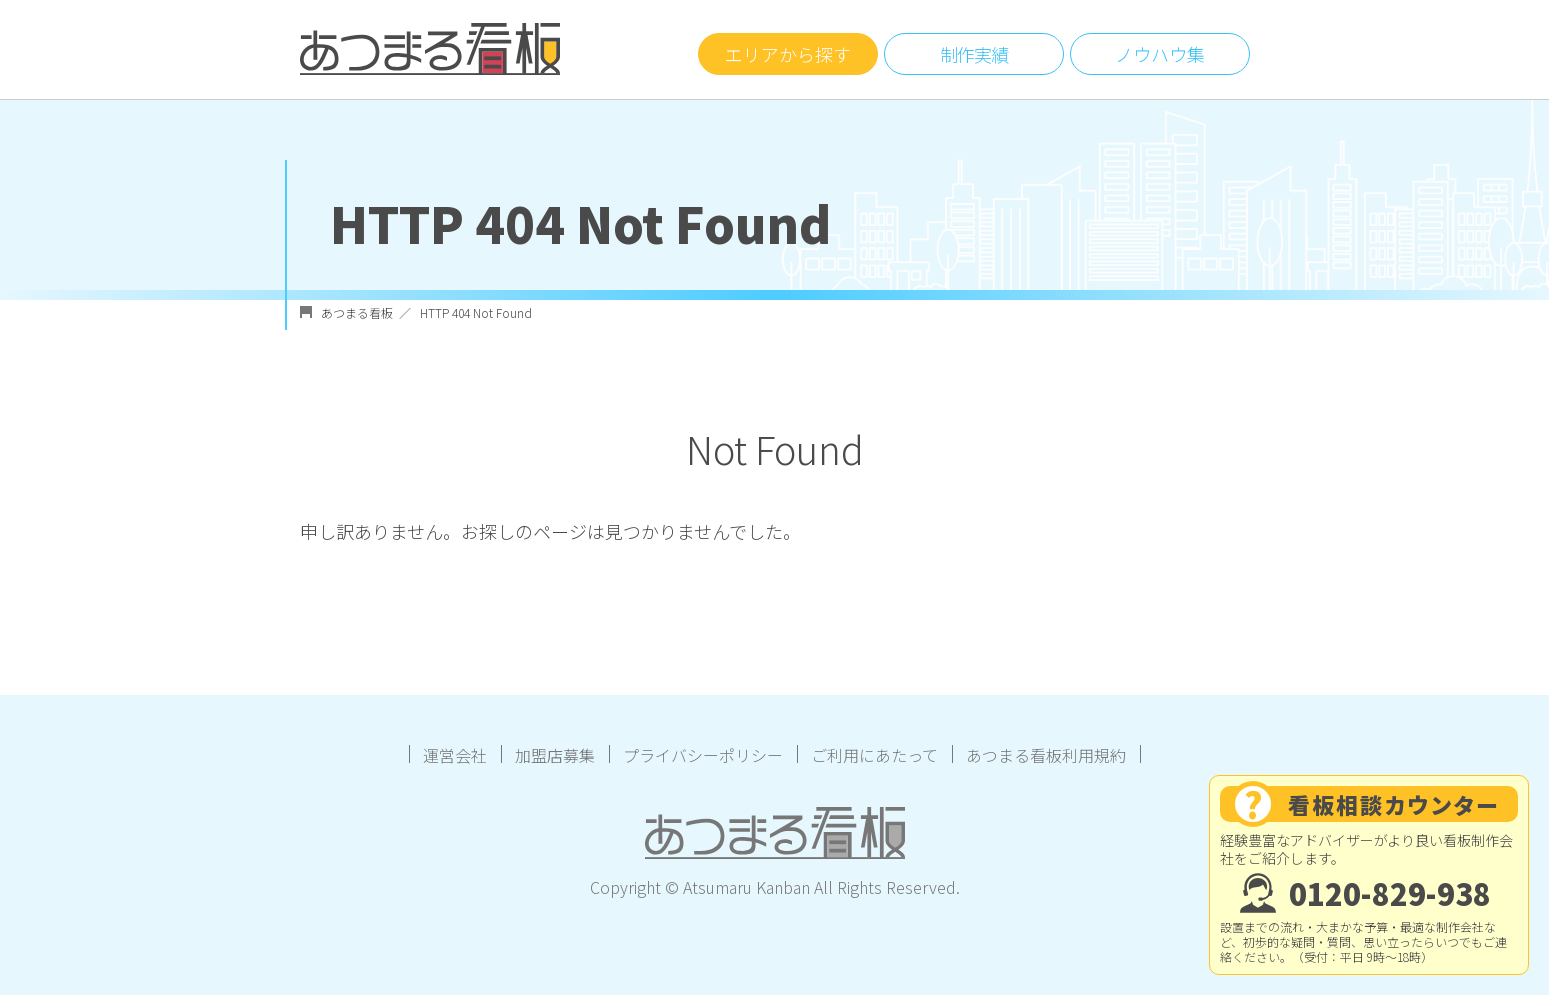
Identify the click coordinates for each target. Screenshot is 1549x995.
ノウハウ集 (1160, 54)
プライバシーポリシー (703, 755)
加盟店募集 (555, 755)
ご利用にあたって (874, 755)
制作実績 (974, 54)
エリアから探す (788, 54)
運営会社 (455, 755)
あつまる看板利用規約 (1046, 755)
